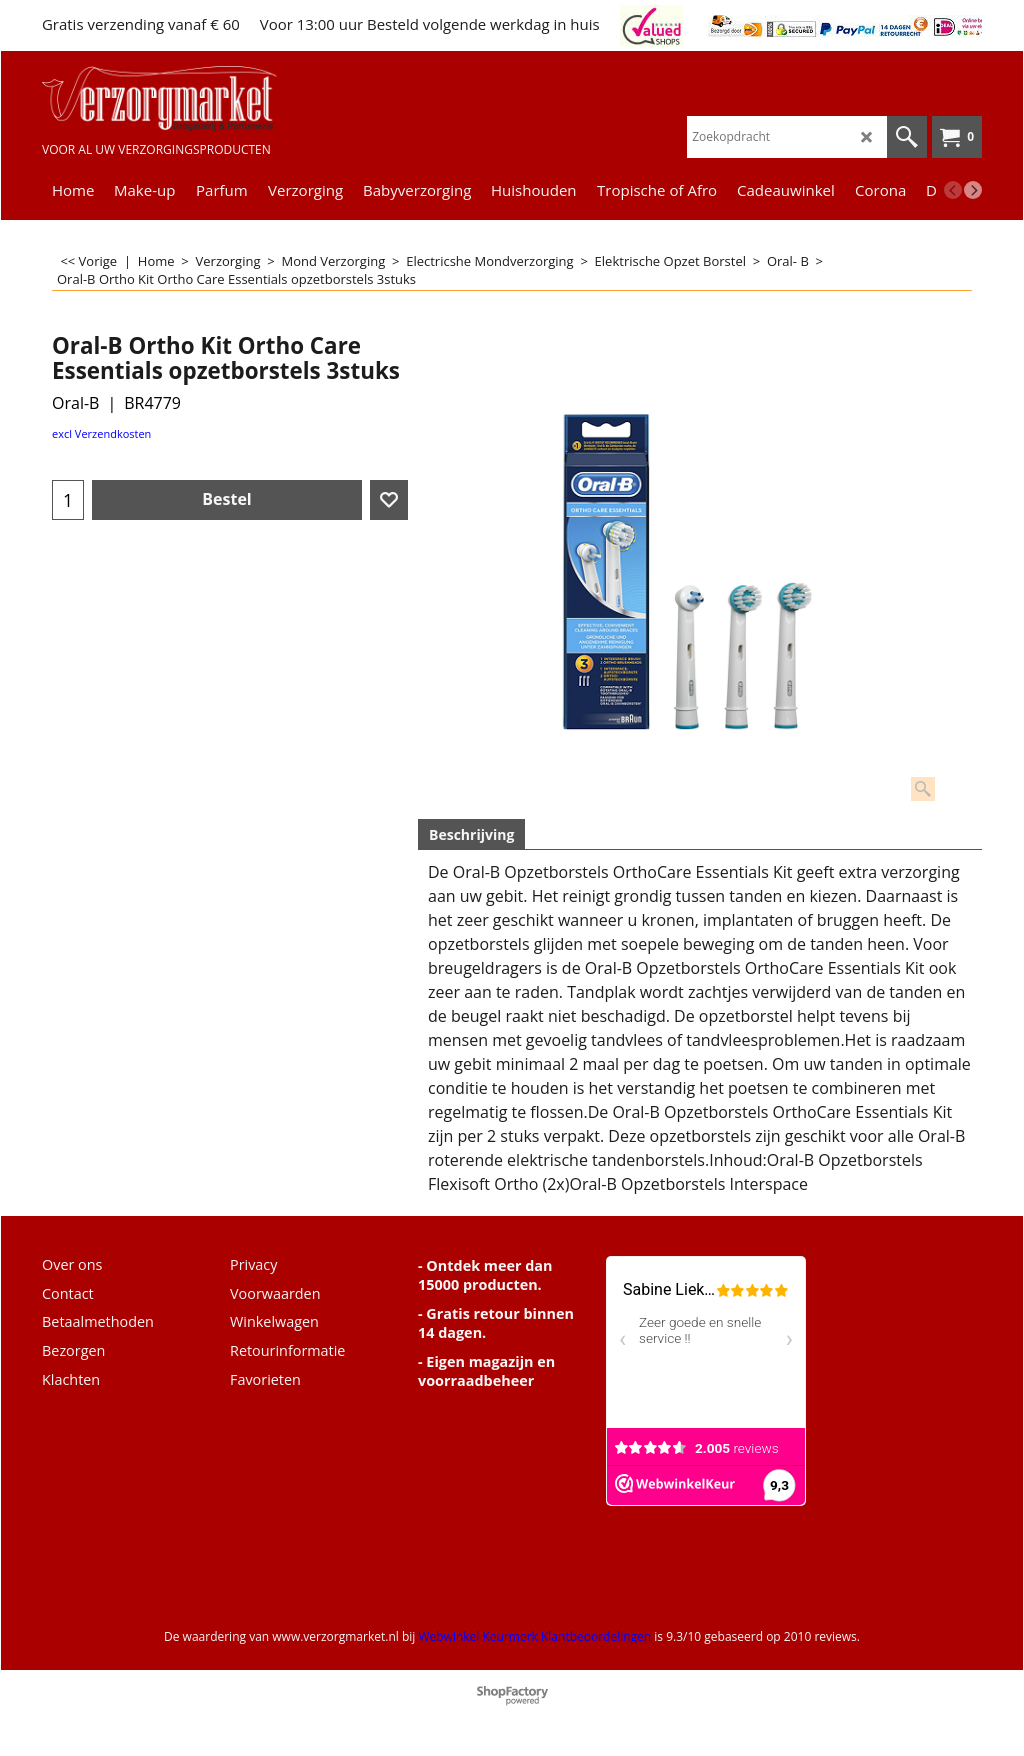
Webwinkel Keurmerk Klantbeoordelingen (534, 1636)
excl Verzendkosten (101, 433)
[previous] (953, 190)
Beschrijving (471, 834)
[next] (973, 190)
